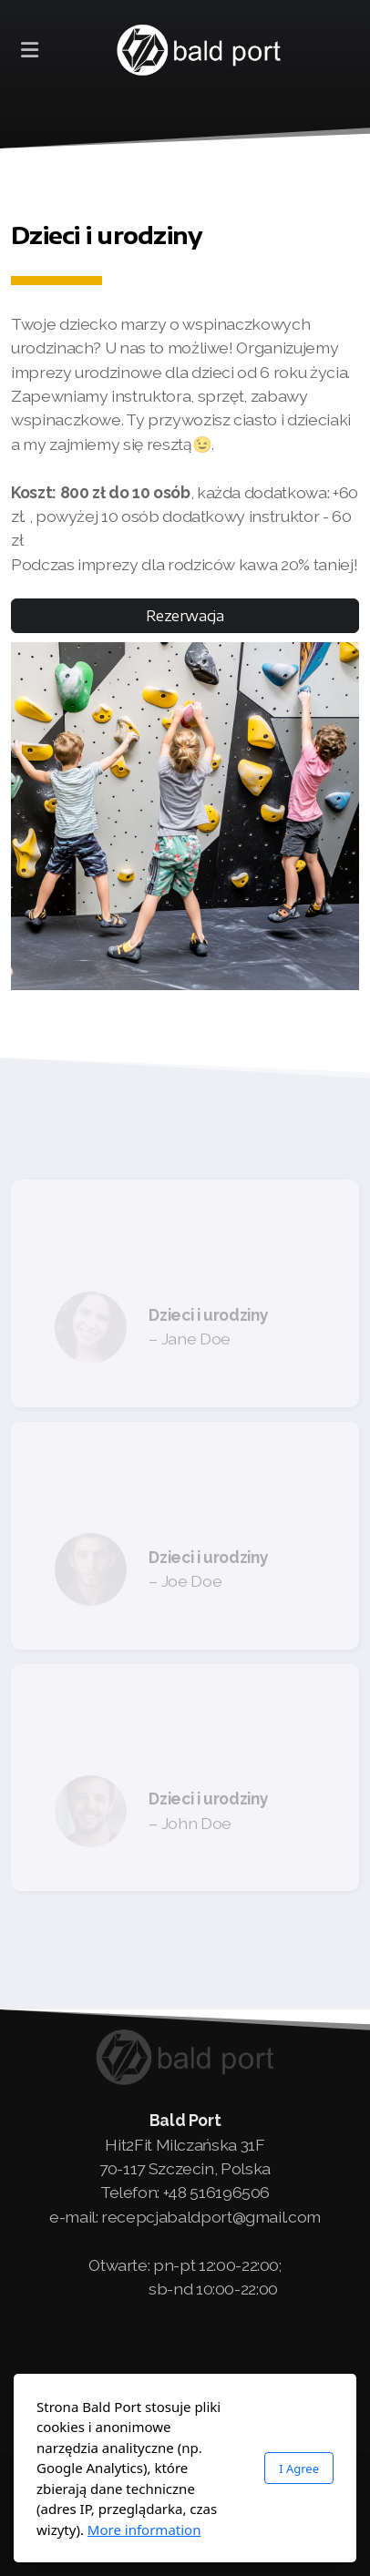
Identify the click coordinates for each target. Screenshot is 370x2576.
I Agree (299, 2468)
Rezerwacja (184, 616)
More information (144, 2529)
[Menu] (29, 50)
